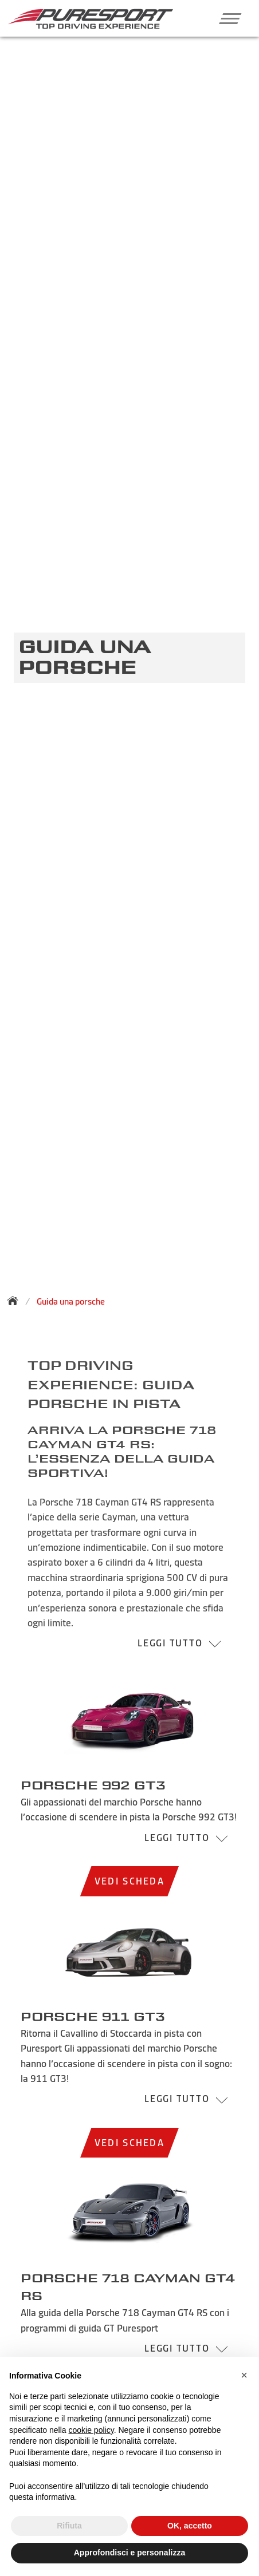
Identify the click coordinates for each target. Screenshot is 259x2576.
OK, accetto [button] (189, 2525)
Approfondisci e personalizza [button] (129, 2552)
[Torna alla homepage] (16, 1300)
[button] (226, 18)
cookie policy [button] (91, 2430)
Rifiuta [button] (69, 2525)
